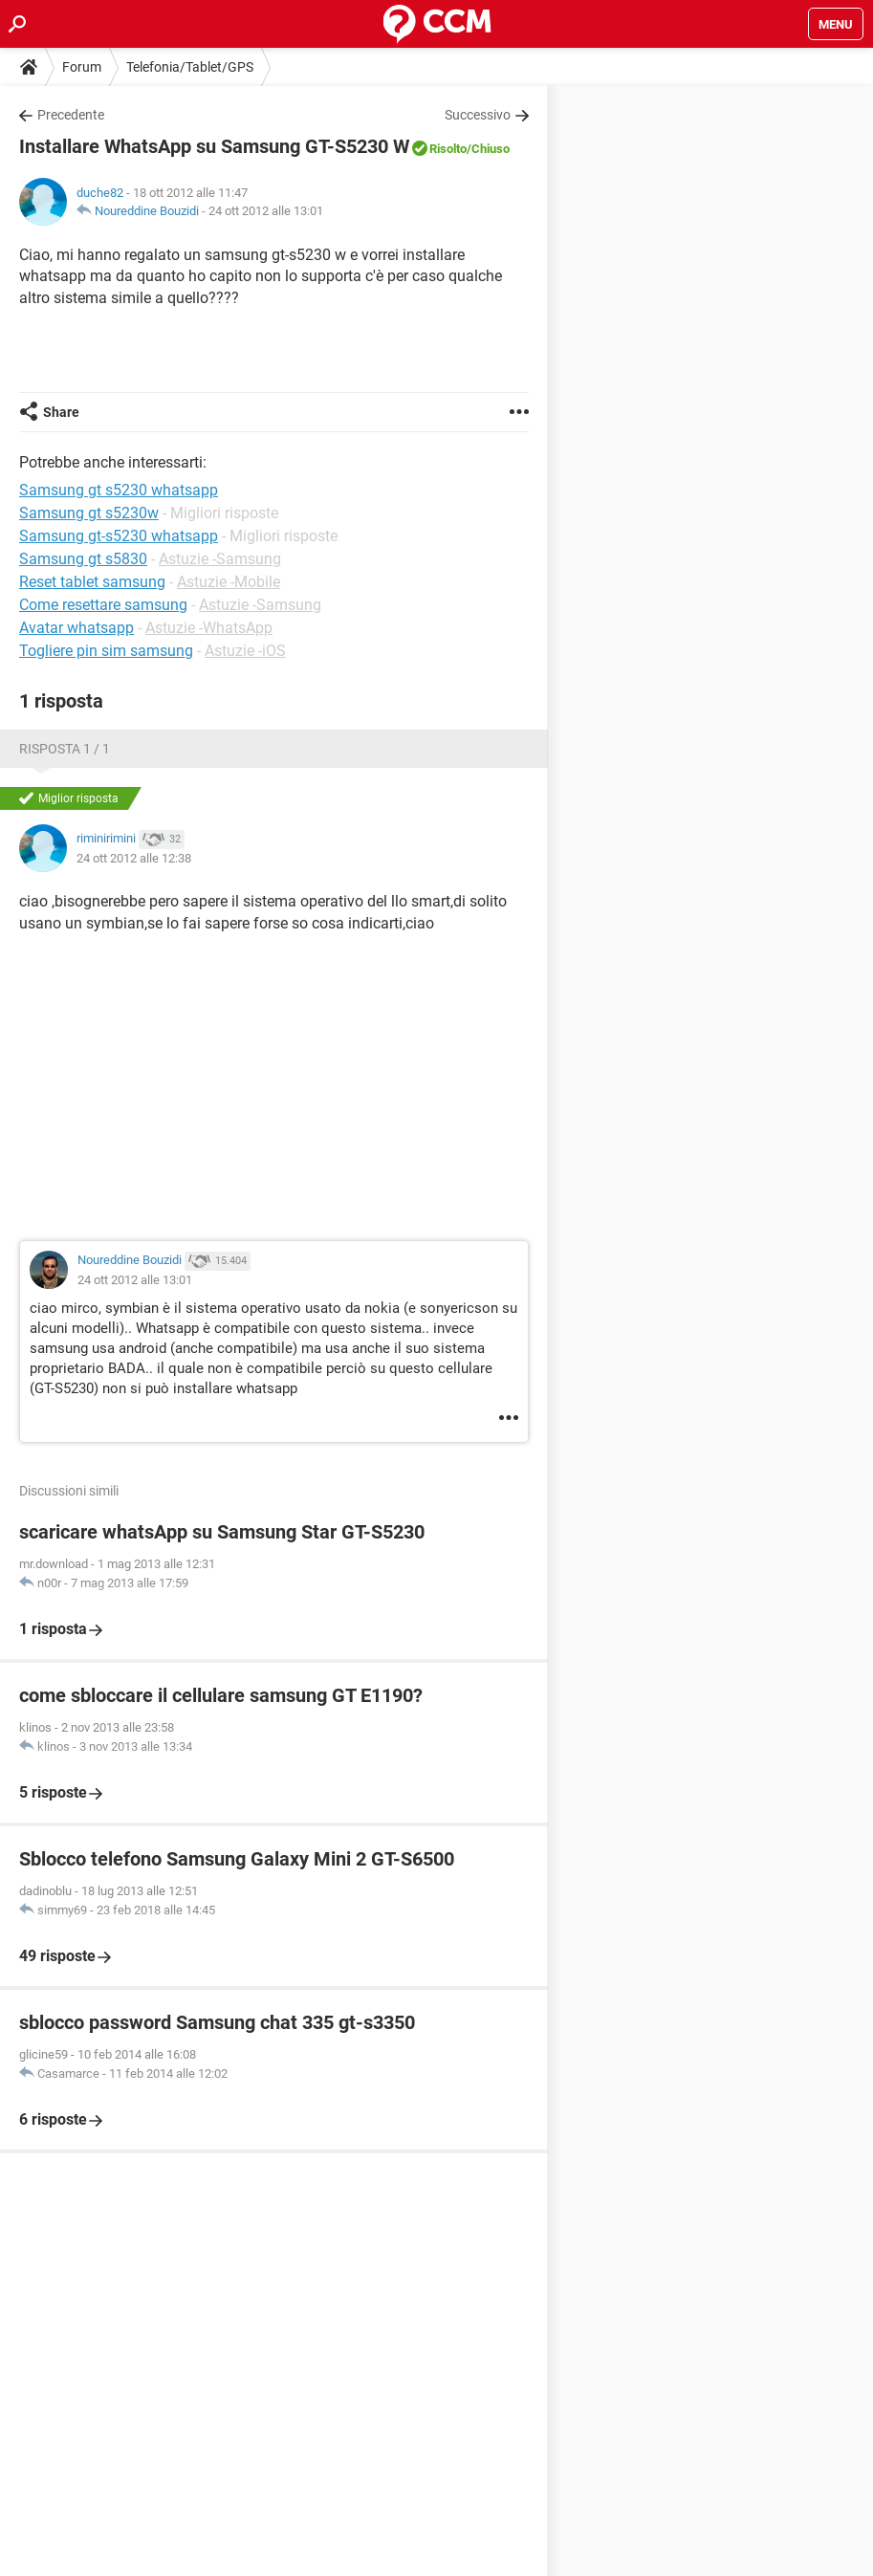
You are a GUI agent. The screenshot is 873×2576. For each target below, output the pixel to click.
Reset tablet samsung (92, 582)
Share (61, 412)
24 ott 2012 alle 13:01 (265, 211)
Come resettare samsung (103, 605)
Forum (81, 67)
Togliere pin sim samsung (106, 651)
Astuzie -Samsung (220, 559)
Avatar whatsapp (76, 628)
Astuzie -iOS (245, 651)
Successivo (478, 114)
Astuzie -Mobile (228, 582)
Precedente (70, 114)
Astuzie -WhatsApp (209, 628)
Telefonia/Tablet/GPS (189, 67)
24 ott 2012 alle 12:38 (133, 858)
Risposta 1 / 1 (64, 748)
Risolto (448, 149)
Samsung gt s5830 (83, 559)
